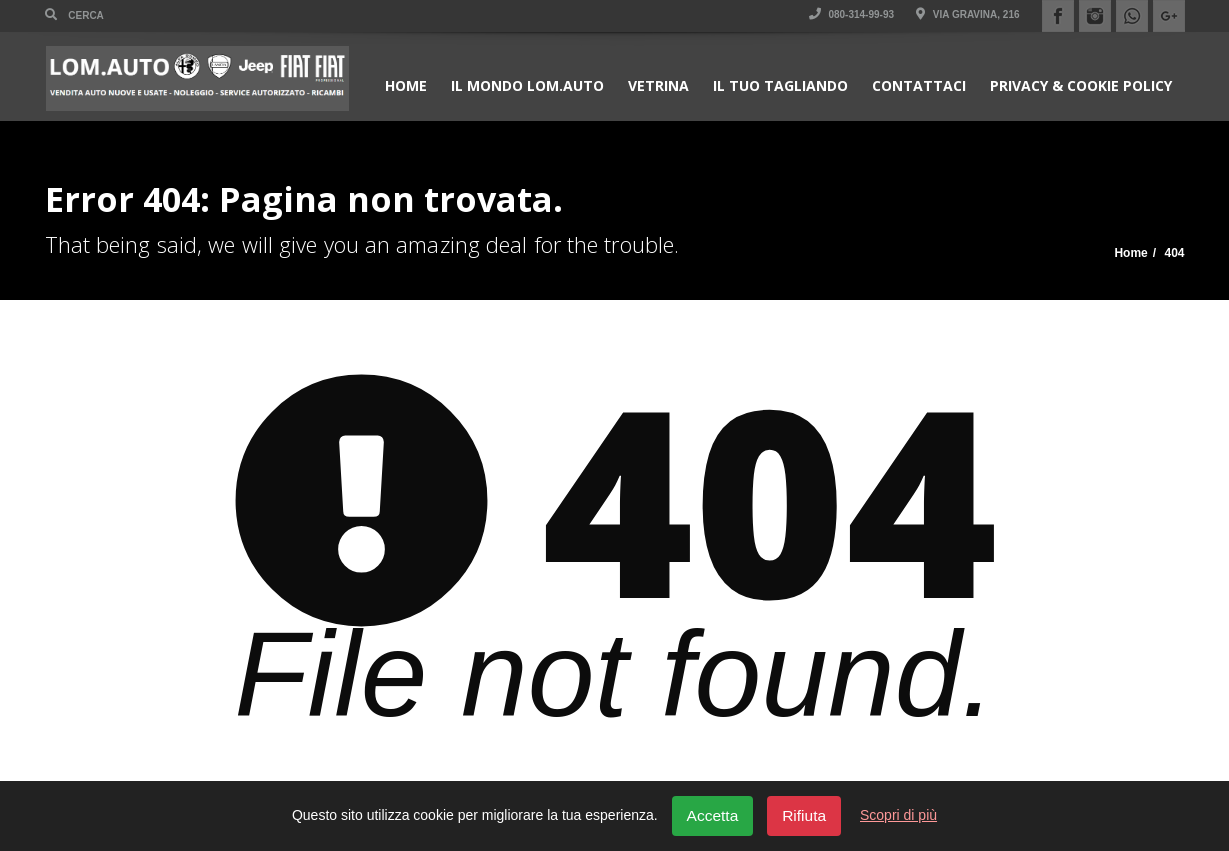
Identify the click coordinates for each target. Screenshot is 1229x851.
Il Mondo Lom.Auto (527, 85)
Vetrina (658, 85)
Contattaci (919, 85)
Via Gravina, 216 (967, 14)
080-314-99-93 (851, 14)
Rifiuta (804, 815)
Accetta (713, 815)
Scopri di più (898, 815)
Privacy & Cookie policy (1081, 85)
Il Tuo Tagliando (780, 85)
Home (406, 85)
